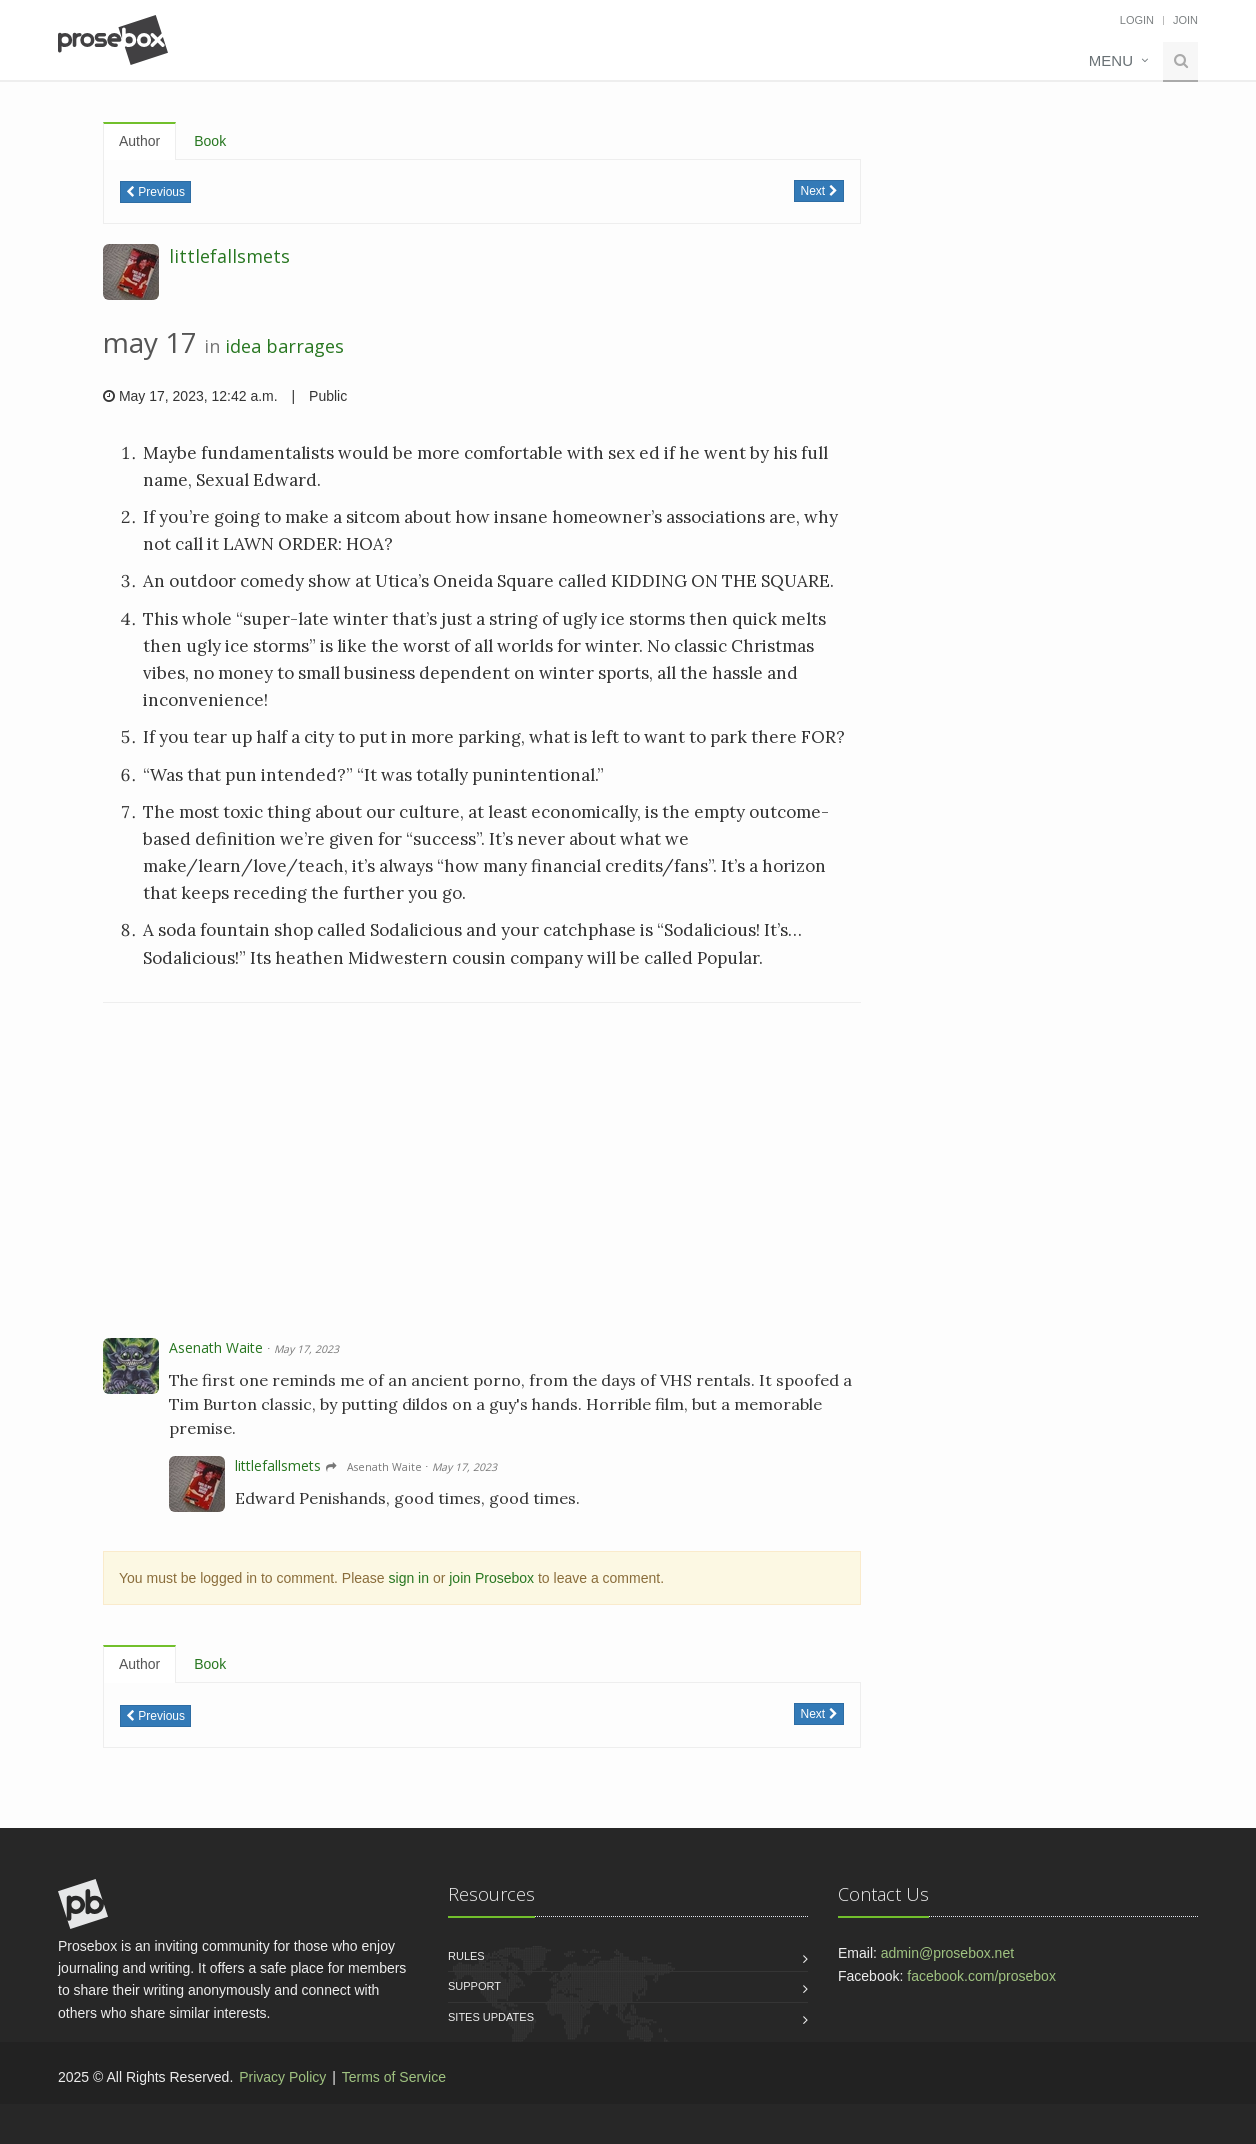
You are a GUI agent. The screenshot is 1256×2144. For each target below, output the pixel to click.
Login (1137, 20)
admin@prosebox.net (947, 1953)
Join (1185, 20)
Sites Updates (491, 2017)
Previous (155, 192)
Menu (1111, 60)
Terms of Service (394, 2077)
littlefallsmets (229, 256)
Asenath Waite (216, 1347)
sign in (409, 1578)
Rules (466, 1956)
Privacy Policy (282, 2077)
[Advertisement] (482, 1173)
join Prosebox (491, 1578)
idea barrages (284, 346)
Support (474, 1986)
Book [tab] (210, 141)
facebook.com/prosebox (981, 1976)
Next (818, 191)
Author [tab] (139, 141)
